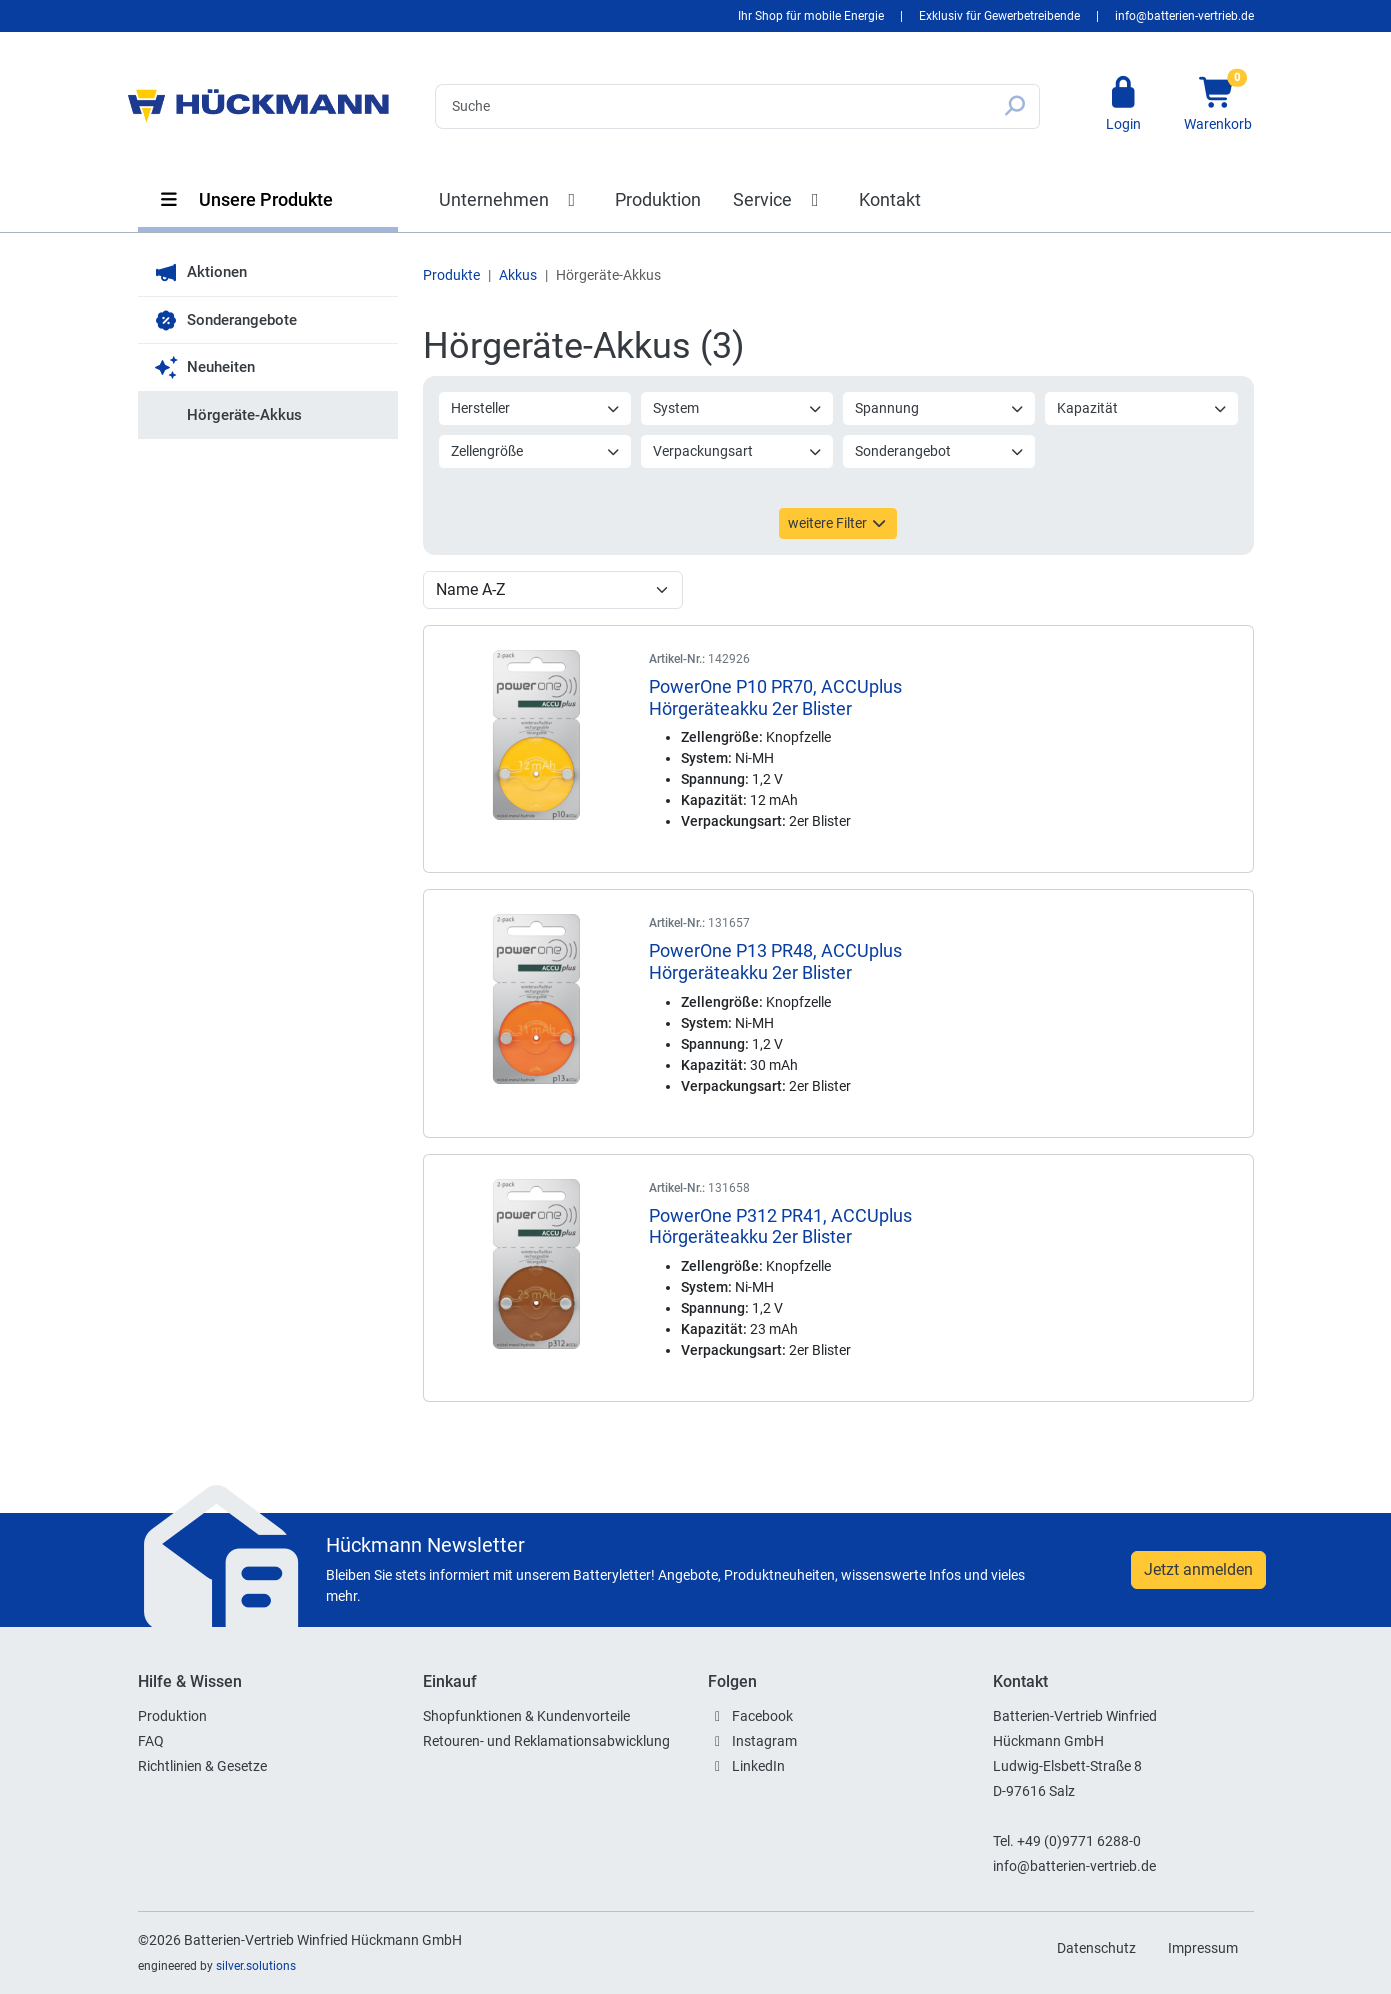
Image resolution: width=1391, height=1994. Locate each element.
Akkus (518, 275)
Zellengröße (536, 451)
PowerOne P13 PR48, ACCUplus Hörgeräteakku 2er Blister (775, 961)
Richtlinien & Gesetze (202, 1766)
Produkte (451, 275)
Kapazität (1142, 408)
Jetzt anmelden (1198, 1569)
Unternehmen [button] (511, 199)
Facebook (762, 1716)
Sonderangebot (940, 451)
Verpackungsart (738, 451)
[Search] (713, 106)
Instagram (764, 1741)
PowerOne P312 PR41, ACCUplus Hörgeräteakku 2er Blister (780, 1226)
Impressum (1203, 1948)
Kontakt (890, 199)
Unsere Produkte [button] (246, 199)
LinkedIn (758, 1766)
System (738, 408)
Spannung (940, 408)
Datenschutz (1096, 1948)
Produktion (658, 199)
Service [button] (780, 199)
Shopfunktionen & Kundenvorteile (526, 1716)
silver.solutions (256, 1966)
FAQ (151, 1741)
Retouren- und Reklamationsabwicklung (546, 1741)
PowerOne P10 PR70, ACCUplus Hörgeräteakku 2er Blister (775, 697)
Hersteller (536, 408)
